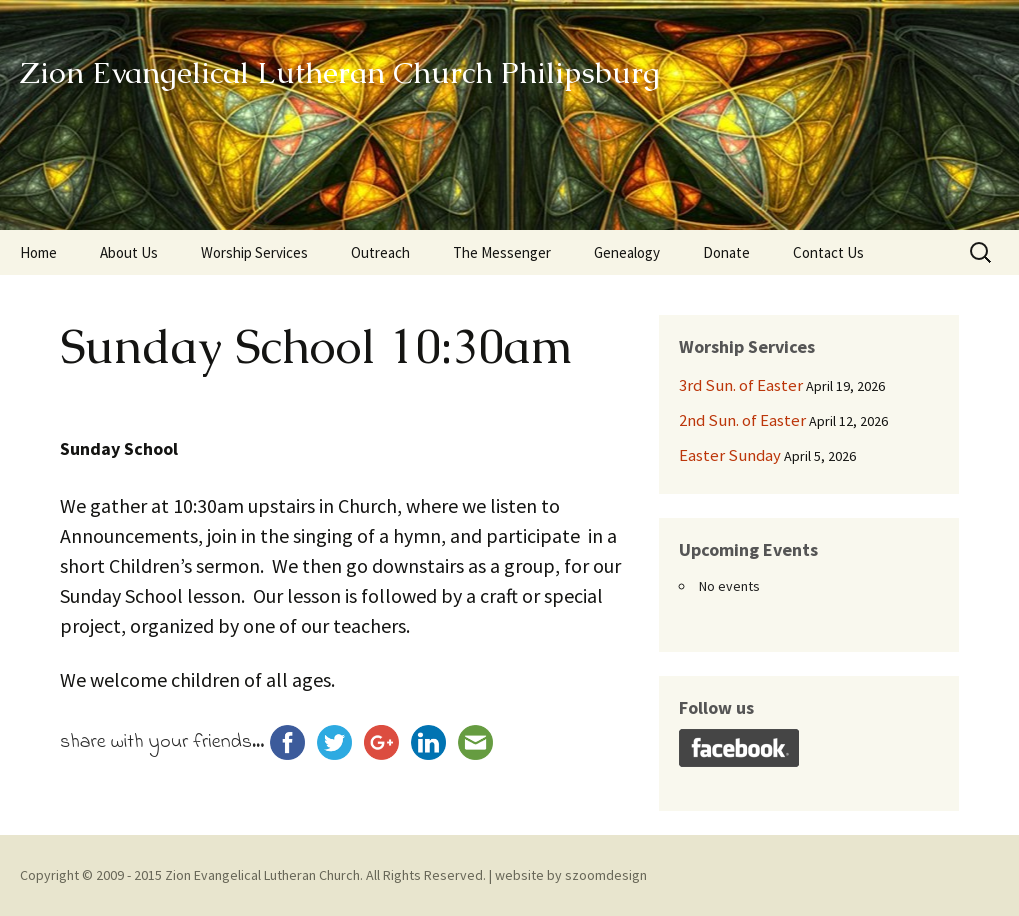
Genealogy (627, 252)
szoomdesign (606, 875)
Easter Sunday (730, 455)
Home (38, 252)
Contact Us (828, 252)
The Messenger (502, 252)
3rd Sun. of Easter (741, 385)
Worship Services (254, 252)
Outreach (380, 252)
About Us (129, 252)
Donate (726, 252)
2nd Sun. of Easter (742, 420)
